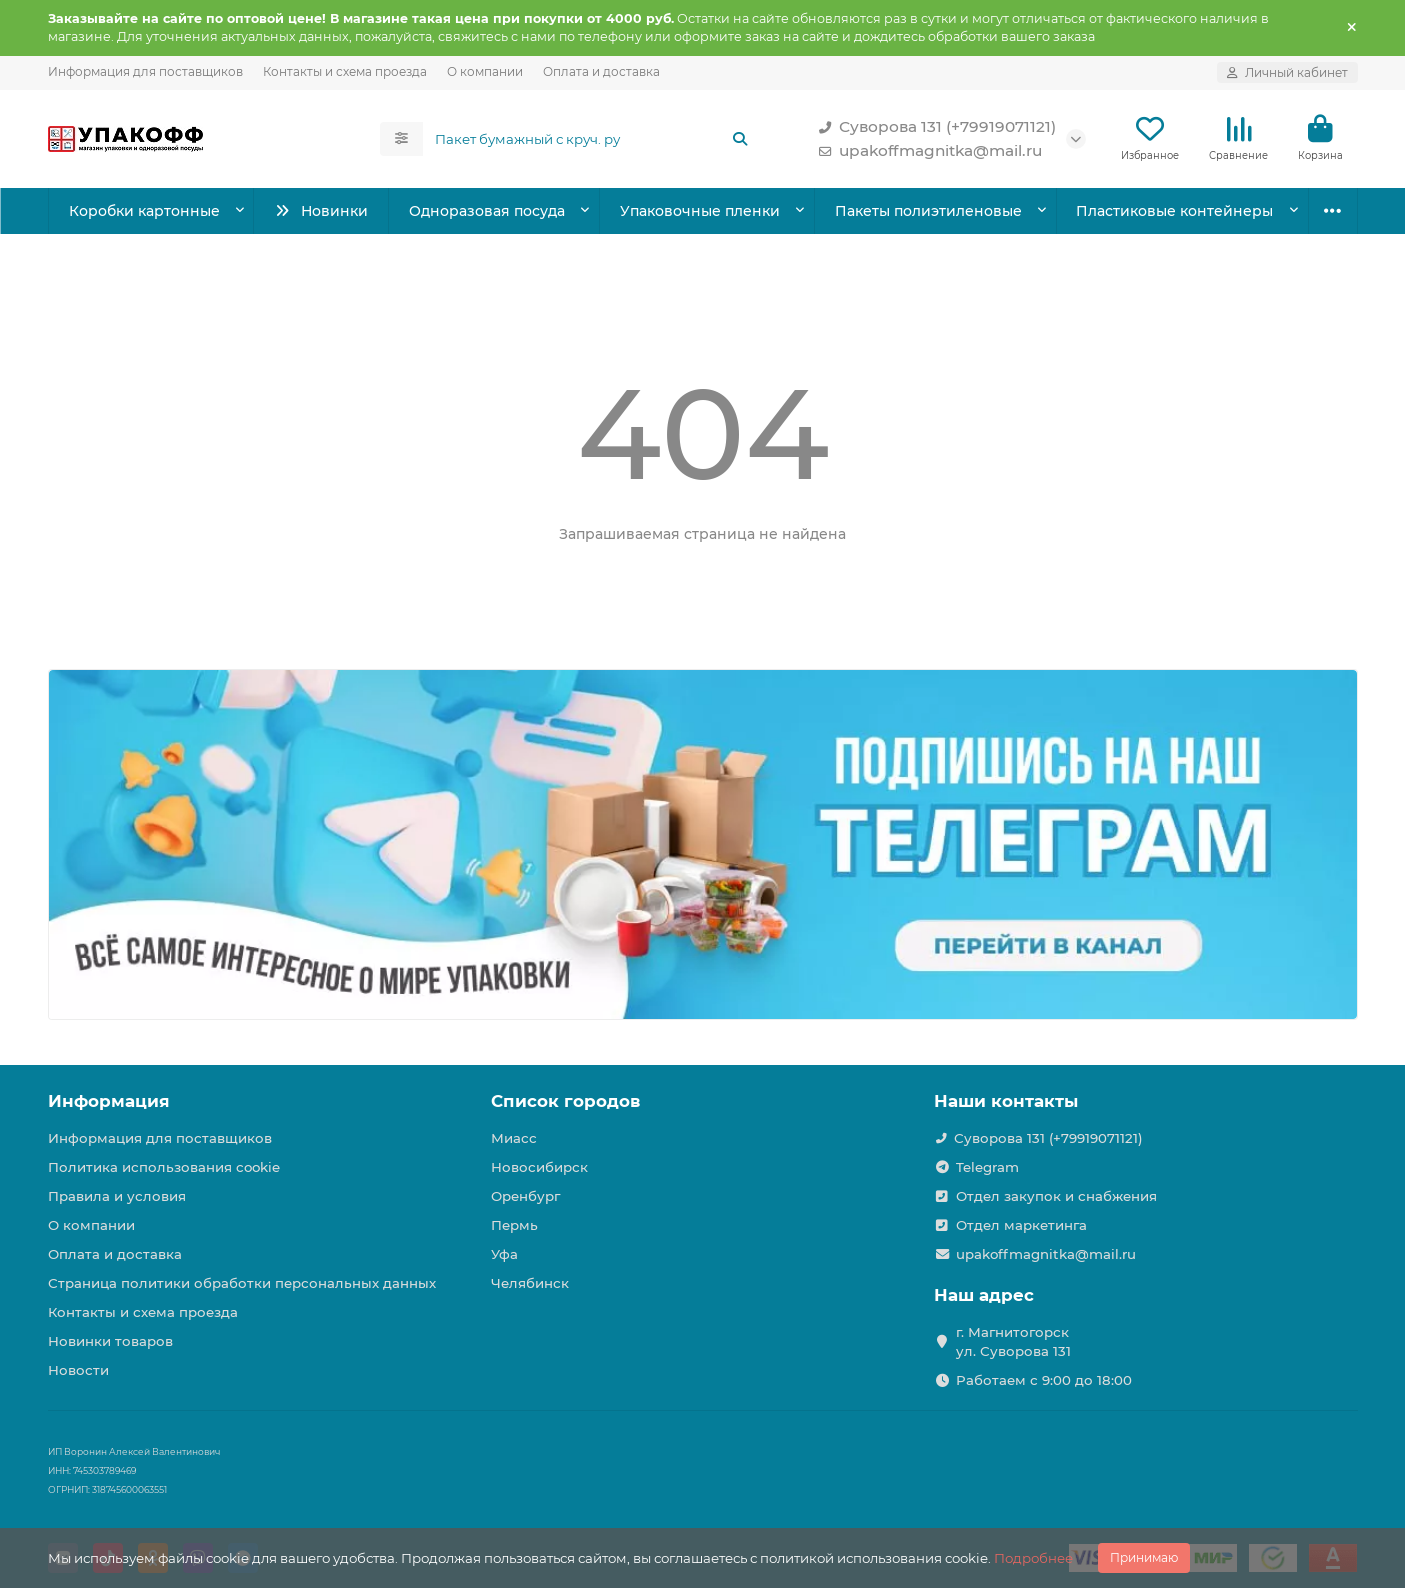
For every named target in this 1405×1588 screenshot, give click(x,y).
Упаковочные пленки (700, 211)
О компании (485, 71)
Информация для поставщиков (145, 71)
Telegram (987, 1167)
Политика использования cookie (164, 1167)
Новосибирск (539, 1167)
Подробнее (1033, 1558)
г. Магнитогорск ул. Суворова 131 (1013, 1341)
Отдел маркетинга (1021, 1225)
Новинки (320, 211)
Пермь (514, 1225)
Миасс (514, 1138)
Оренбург (525, 1196)
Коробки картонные (144, 211)
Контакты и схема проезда (345, 71)
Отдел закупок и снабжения (1056, 1196)
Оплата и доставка (601, 71)
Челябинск (530, 1283)
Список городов (565, 1101)
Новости (78, 1370)
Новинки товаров (110, 1341)
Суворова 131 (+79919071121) (933, 127)
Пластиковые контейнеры (1174, 211)
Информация (109, 1101)
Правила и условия (117, 1196)
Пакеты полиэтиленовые (928, 211)
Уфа (504, 1254)
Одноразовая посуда (487, 211)
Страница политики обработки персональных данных (242, 1283)
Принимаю (1144, 1557)
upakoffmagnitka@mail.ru (926, 151)
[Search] (592, 139)
